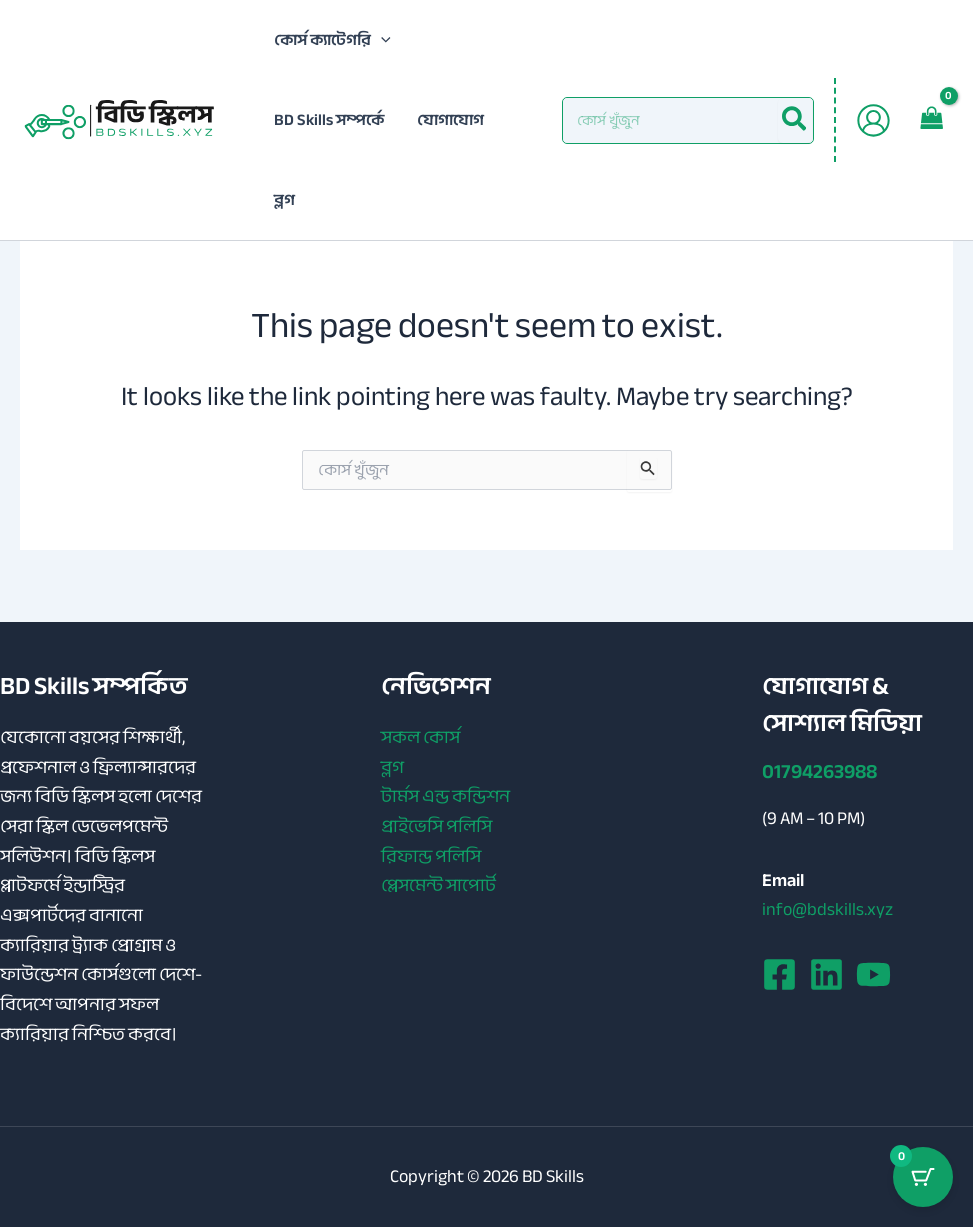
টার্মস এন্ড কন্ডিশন (445, 797)
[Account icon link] (873, 120)
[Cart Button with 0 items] (923, 1177)
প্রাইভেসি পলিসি (436, 827)
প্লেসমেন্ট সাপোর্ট (438, 886)
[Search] (795, 120)
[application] (381, 40)
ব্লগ (392, 768)
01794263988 (819, 771)
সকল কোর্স (420, 738)
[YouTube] (873, 974)
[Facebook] (779, 974)
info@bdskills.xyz (827, 909)
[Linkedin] (826, 974)
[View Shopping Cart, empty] (932, 120)
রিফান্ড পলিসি (431, 857)
